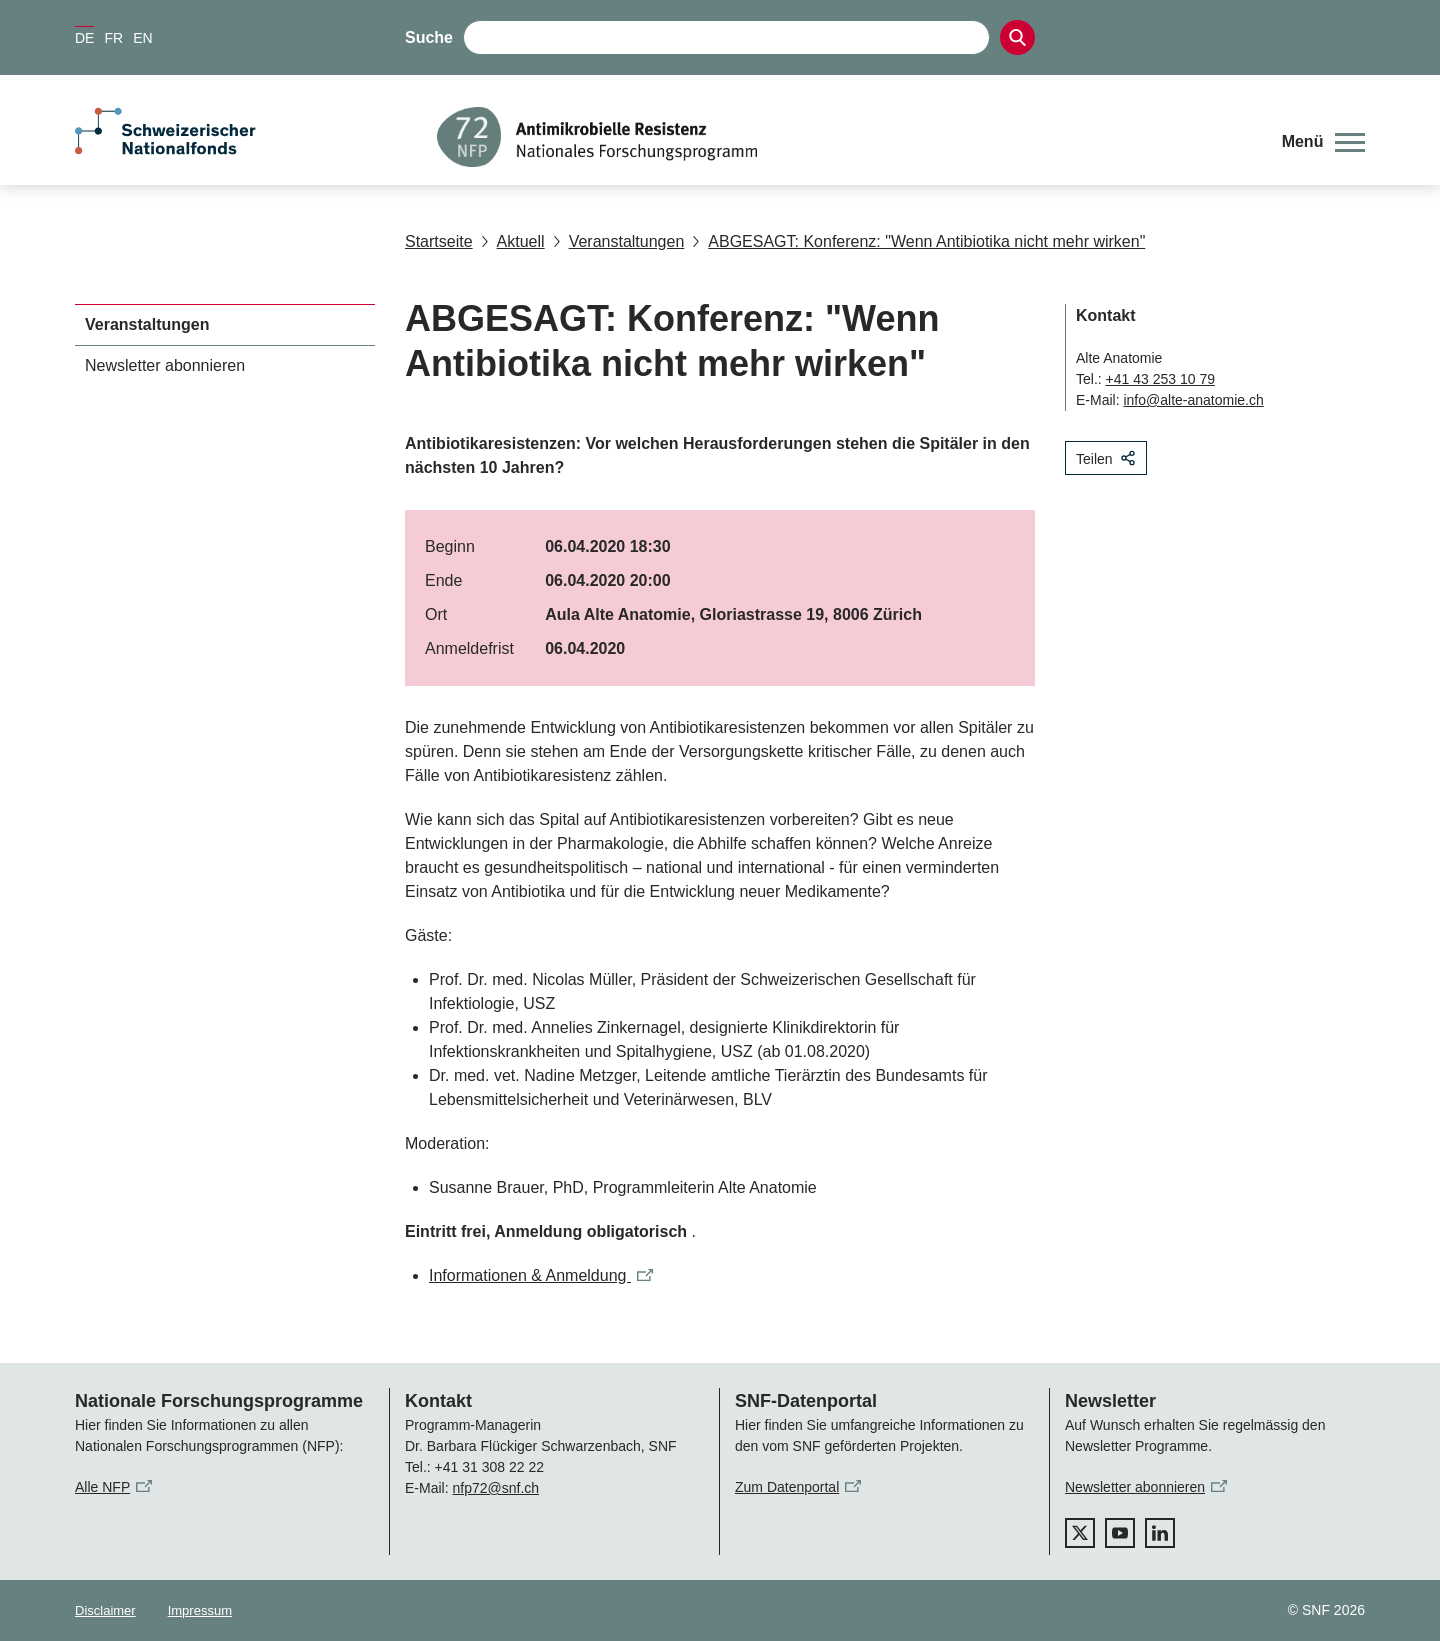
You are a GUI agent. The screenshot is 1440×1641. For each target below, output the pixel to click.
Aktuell (513, 241)
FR (113, 38)
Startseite (439, 241)
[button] (1323, 142)
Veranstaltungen (619, 241)
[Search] (1017, 37)
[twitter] (1080, 1533)
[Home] (844, 137)
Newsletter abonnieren (165, 365)
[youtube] (1120, 1533)
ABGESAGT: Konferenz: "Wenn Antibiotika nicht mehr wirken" (918, 241)
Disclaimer (105, 1610)
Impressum (200, 1610)
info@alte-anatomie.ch (1193, 400)
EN (142, 38)
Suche (429, 37)
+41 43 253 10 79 (1160, 379)
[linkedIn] (1160, 1533)
